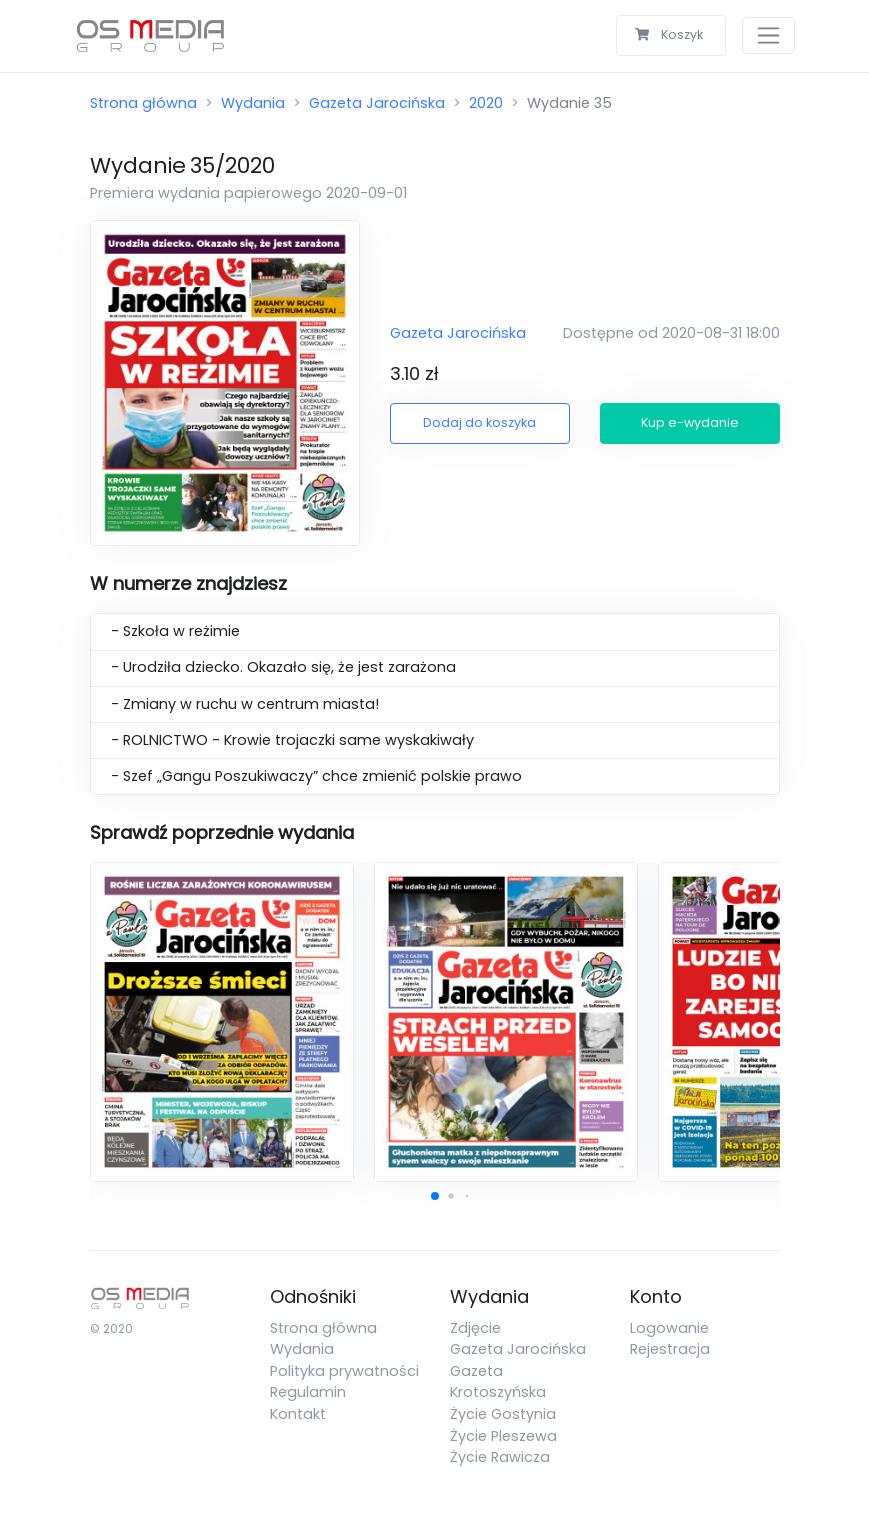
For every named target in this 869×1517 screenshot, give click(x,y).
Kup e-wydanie (690, 422)
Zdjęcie (475, 1328)
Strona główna (143, 103)
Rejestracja (670, 1349)
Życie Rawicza (500, 1457)
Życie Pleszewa (503, 1436)
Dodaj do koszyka (479, 422)
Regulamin (308, 1392)
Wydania (253, 103)
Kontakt (298, 1414)
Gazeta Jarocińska (377, 103)
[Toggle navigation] (768, 35)
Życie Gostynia (503, 1414)
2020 (486, 103)
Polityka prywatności (344, 1371)
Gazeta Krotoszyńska (498, 1382)
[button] (435, 1196)
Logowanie (669, 1328)
